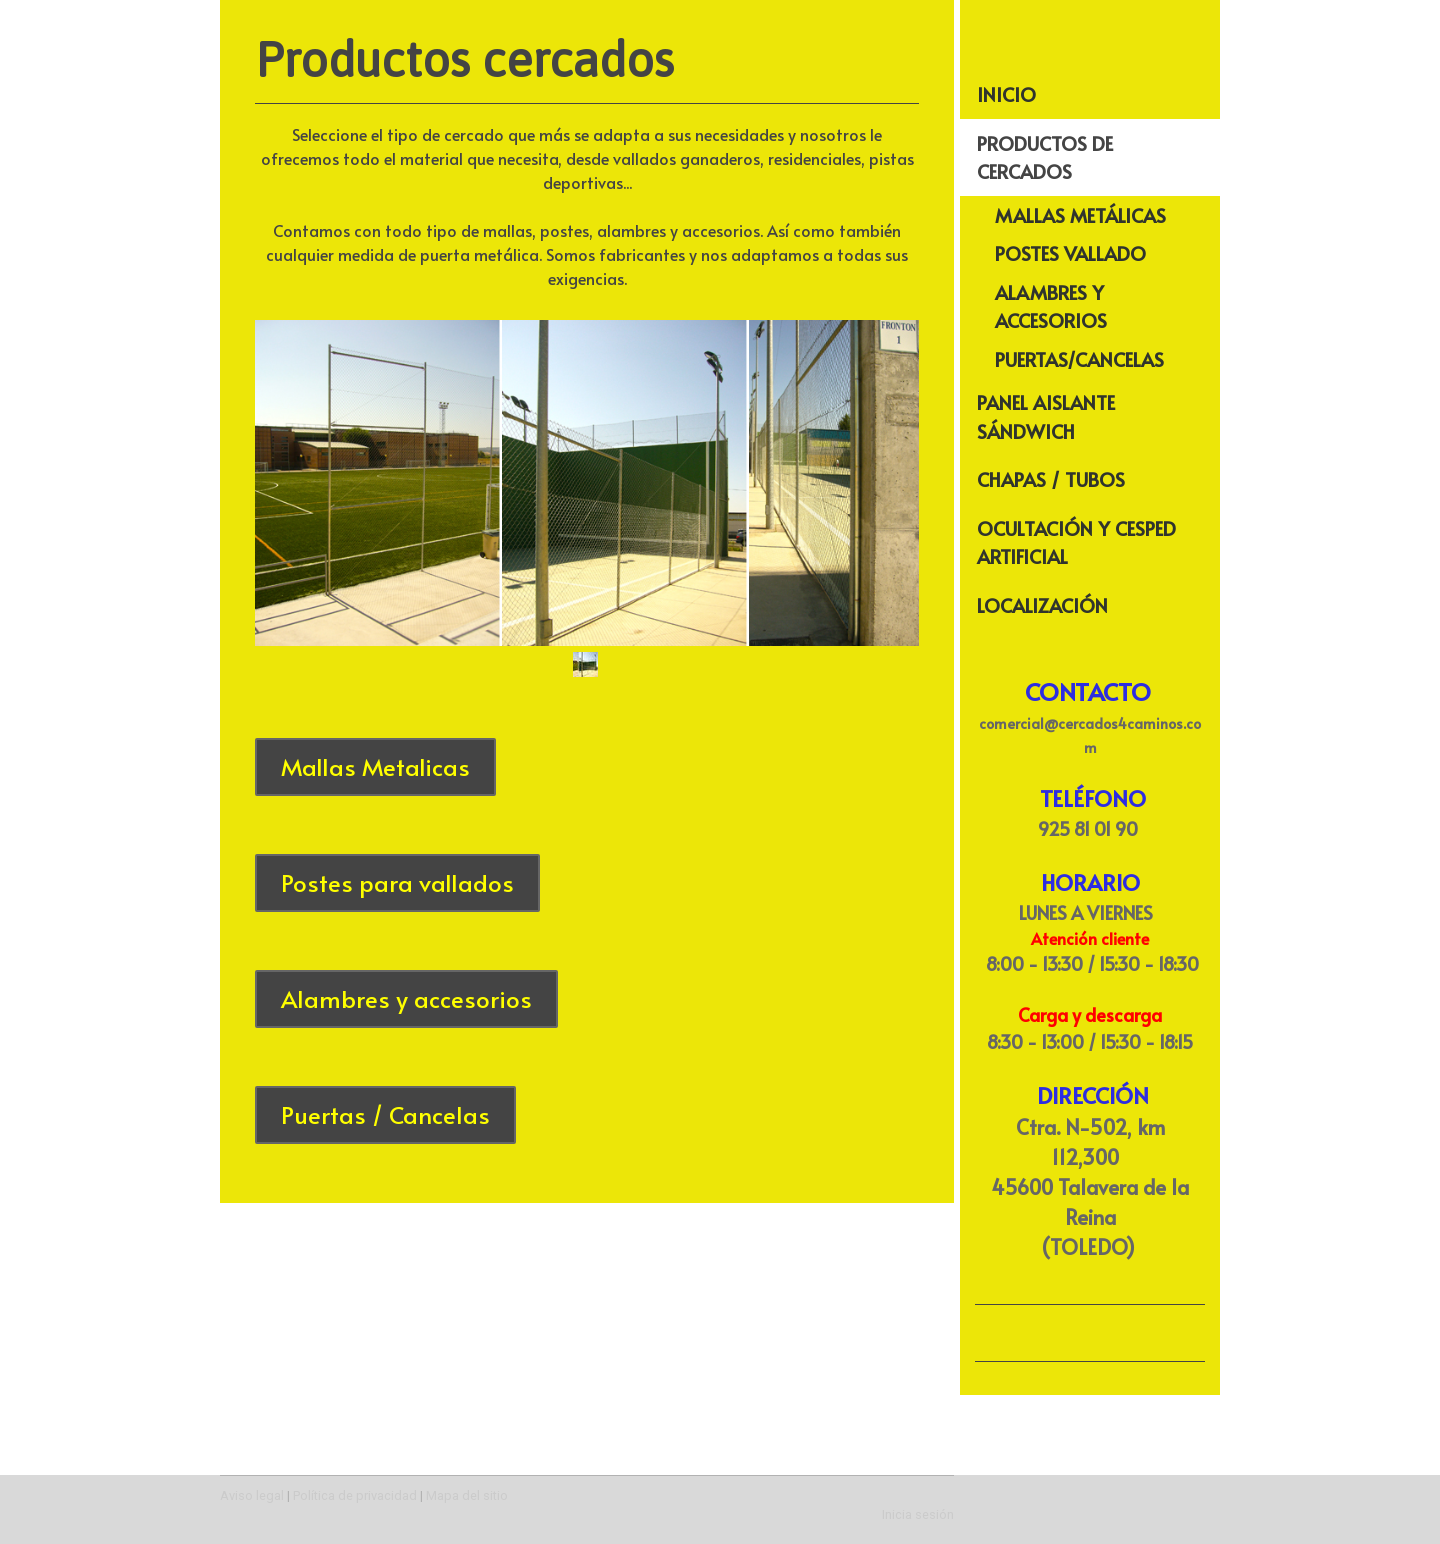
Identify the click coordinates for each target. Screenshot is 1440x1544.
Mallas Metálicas (1080, 215)
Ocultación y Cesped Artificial (1076, 542)
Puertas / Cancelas (385, 1114)
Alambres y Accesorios (1051, 306)
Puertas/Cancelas (1079, 359)
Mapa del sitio (467, 1495)
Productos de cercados (1045, 157)
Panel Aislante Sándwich (1046, 416)
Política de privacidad (355, 1495)
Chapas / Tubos (1051, 479)
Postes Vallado (1070, 253)
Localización (1042, 605)
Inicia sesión (918, 1514)
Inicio (1006, 94)
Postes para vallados (397, 882)
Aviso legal (252, 1495)
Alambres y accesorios (406, 998)
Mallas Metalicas (375, 766)
